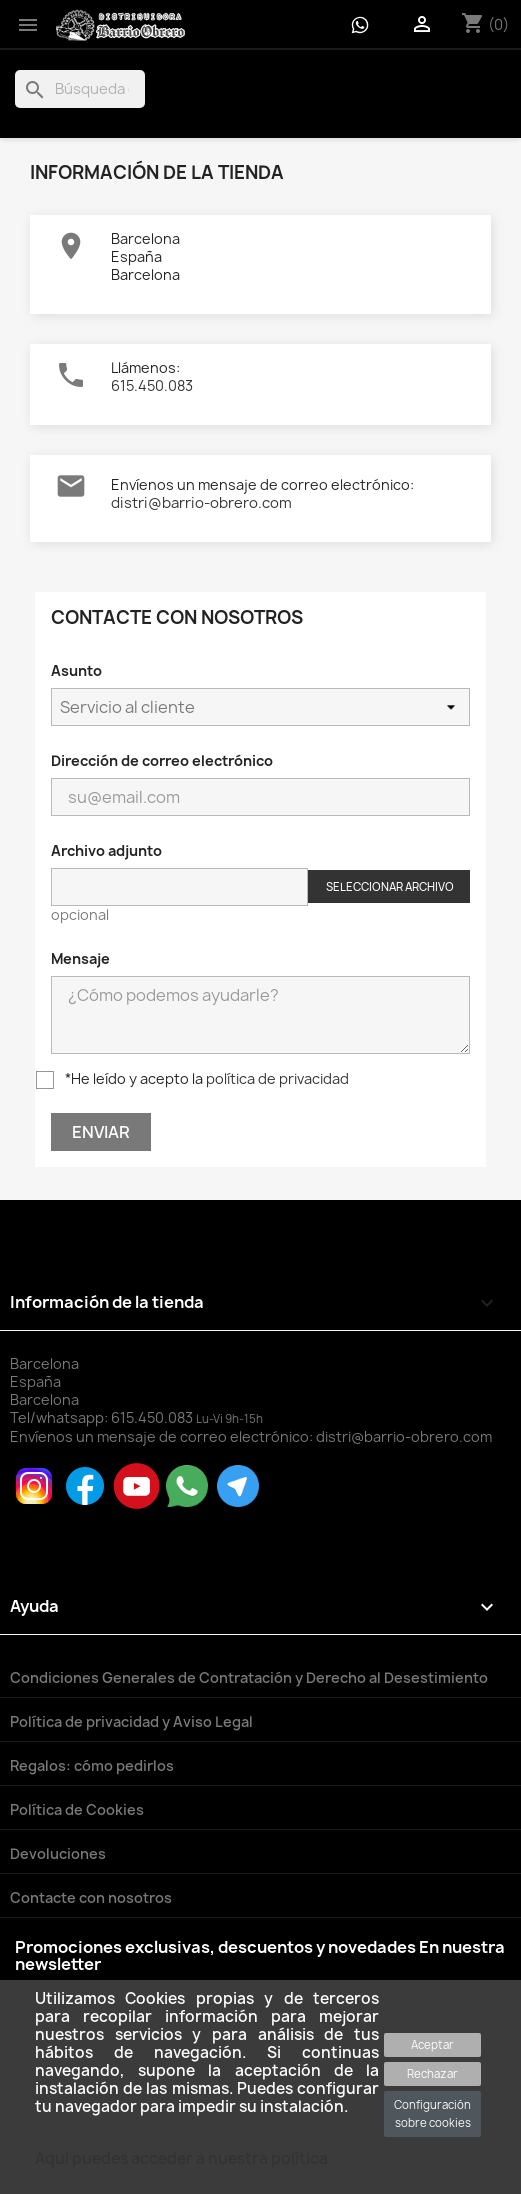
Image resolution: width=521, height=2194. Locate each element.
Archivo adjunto (106, 850)
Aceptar (432, 2044)
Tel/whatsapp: (103, 1417)
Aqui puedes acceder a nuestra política (181, 2158)
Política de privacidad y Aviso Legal (131, 1721)
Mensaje (80, 958)
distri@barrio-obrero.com (201, 503)
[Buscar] (80, 89)
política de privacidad (277, 1078)
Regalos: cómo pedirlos (92, 1765)
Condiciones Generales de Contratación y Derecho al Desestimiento (249, 1677)
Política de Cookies (77, 1809)
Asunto (76, 670)
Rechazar (432, 2073)
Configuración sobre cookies (432, 2113)
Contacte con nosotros (91, 1897)
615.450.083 (152, 385)
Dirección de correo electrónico (162, 760)
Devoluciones (58, 1853)
